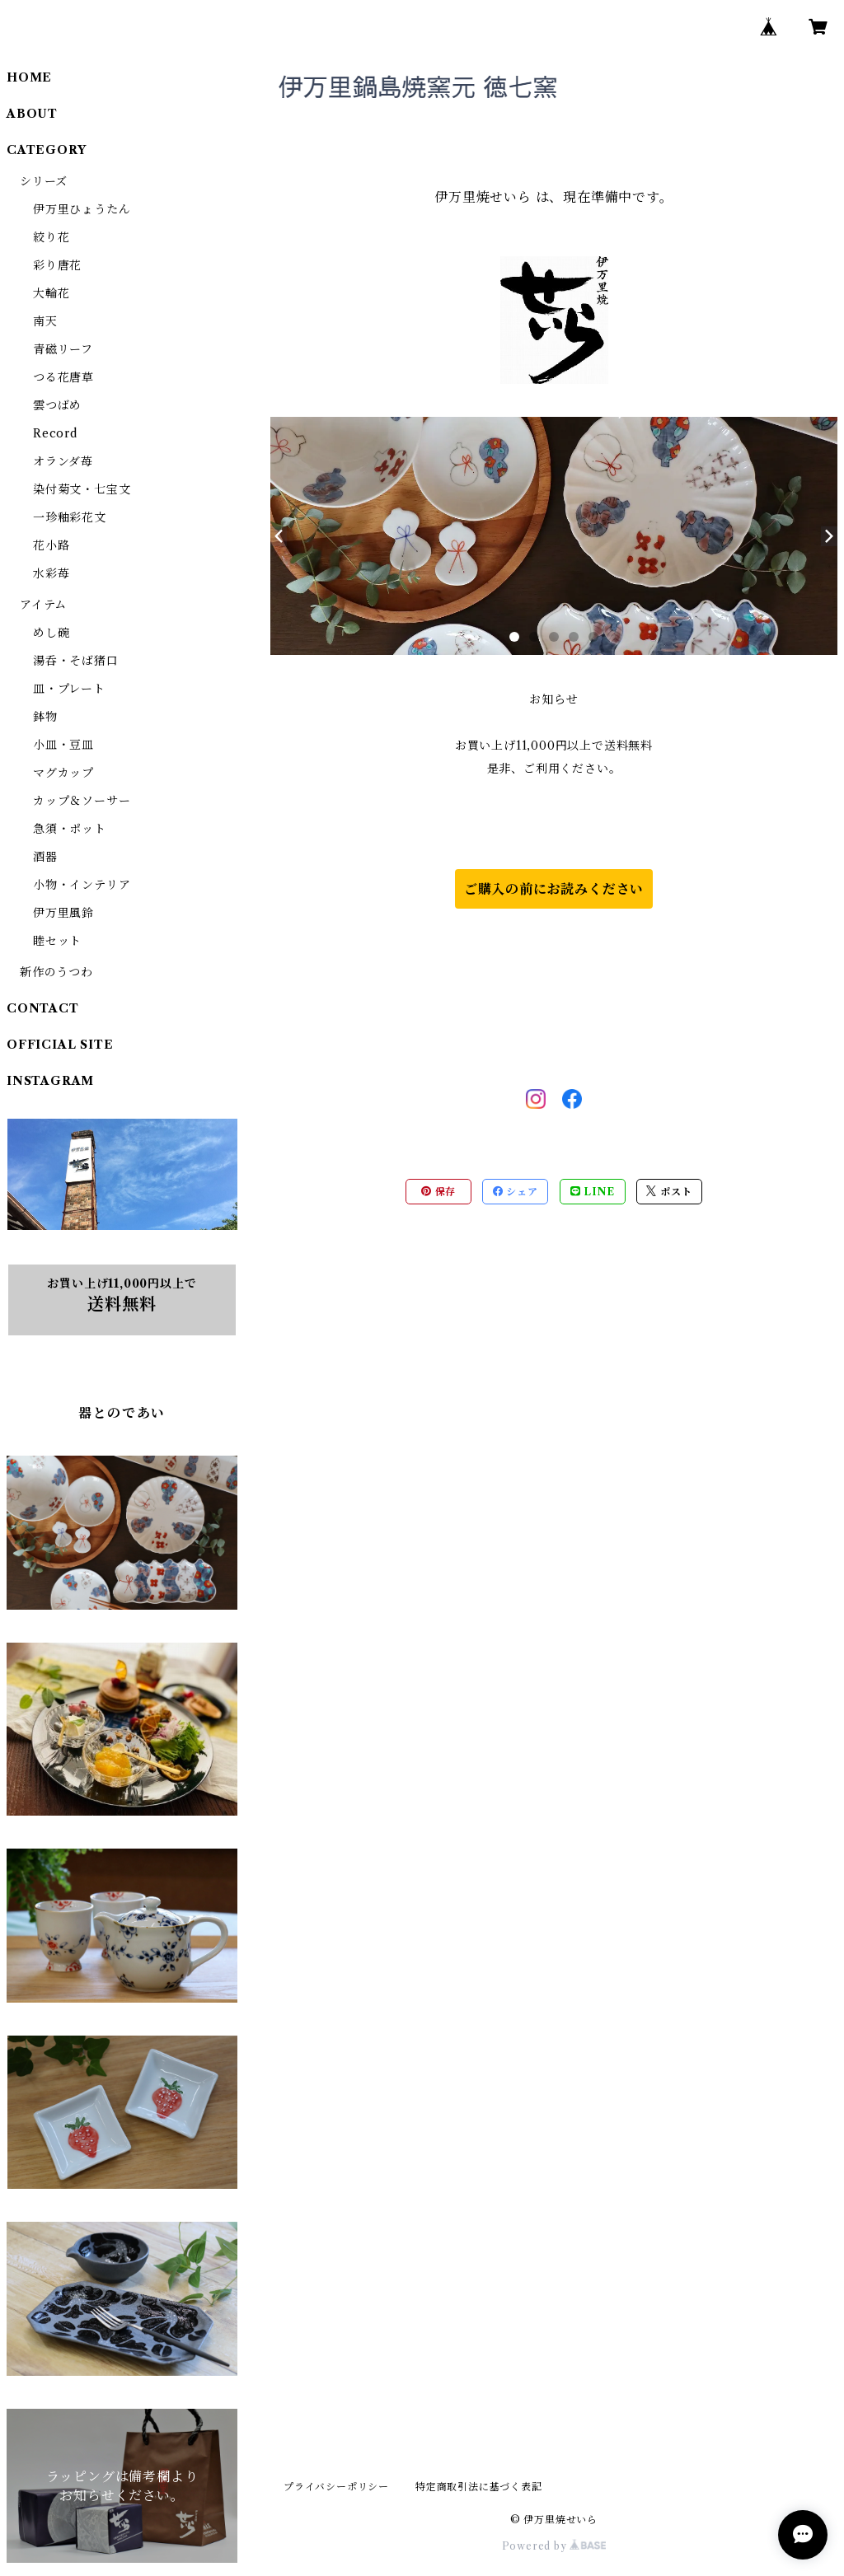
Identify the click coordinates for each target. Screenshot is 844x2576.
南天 (45, 321)
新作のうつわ (56, 972)
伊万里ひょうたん (81, 209)
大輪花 (51, 293)
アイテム (43, 604)
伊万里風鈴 (63, 912)
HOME (29, 77)
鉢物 (45, 716)
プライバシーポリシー (336, 2486)
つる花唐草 (63, 377)
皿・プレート (69, 688)
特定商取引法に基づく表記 (478, 2486)
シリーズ (44, 181)
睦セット (57, 940)
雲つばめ (57, 405)
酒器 (45, 856)
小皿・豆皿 (63, 744)
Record (55, 433)
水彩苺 (51, 573)
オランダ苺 (63, 461)
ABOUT (32, 113)
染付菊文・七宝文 (81, 489)
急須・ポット (69, 828)
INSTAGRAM (50, 1080)
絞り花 (51, 237)
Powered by (554, 2546)
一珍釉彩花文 (69, 517)
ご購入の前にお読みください (554, 889)
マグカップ (63, 772)
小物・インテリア (81, 884)
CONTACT (43, 1008)
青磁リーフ (63, 349)
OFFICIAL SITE (60, 1044)
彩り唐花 (57, 265)
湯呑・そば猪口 (76, 660)
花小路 (51, 545)
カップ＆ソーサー (81, 800)
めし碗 (51, 632)
